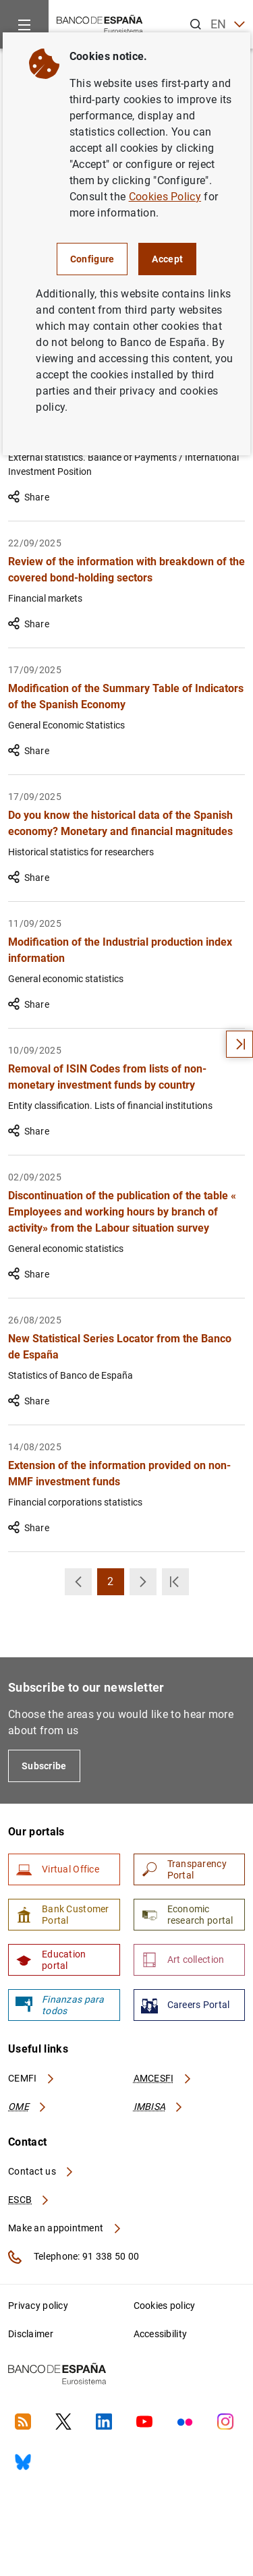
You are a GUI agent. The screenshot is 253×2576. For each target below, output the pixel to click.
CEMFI (31, 2078)
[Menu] (24, 24)
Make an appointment (65, 2228)
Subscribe (44, 1766)
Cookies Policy (165, 196)
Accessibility (161, 2333)
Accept (167, 259)
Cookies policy (165, 2305)
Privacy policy (38, 2305)
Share (28, 497)
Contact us (41, 2171)
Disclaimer (30, 2333)
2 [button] (115, 1585)
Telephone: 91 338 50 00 (73, 2257)
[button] (78, 1581)
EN (227, 24)
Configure (92, 259)
